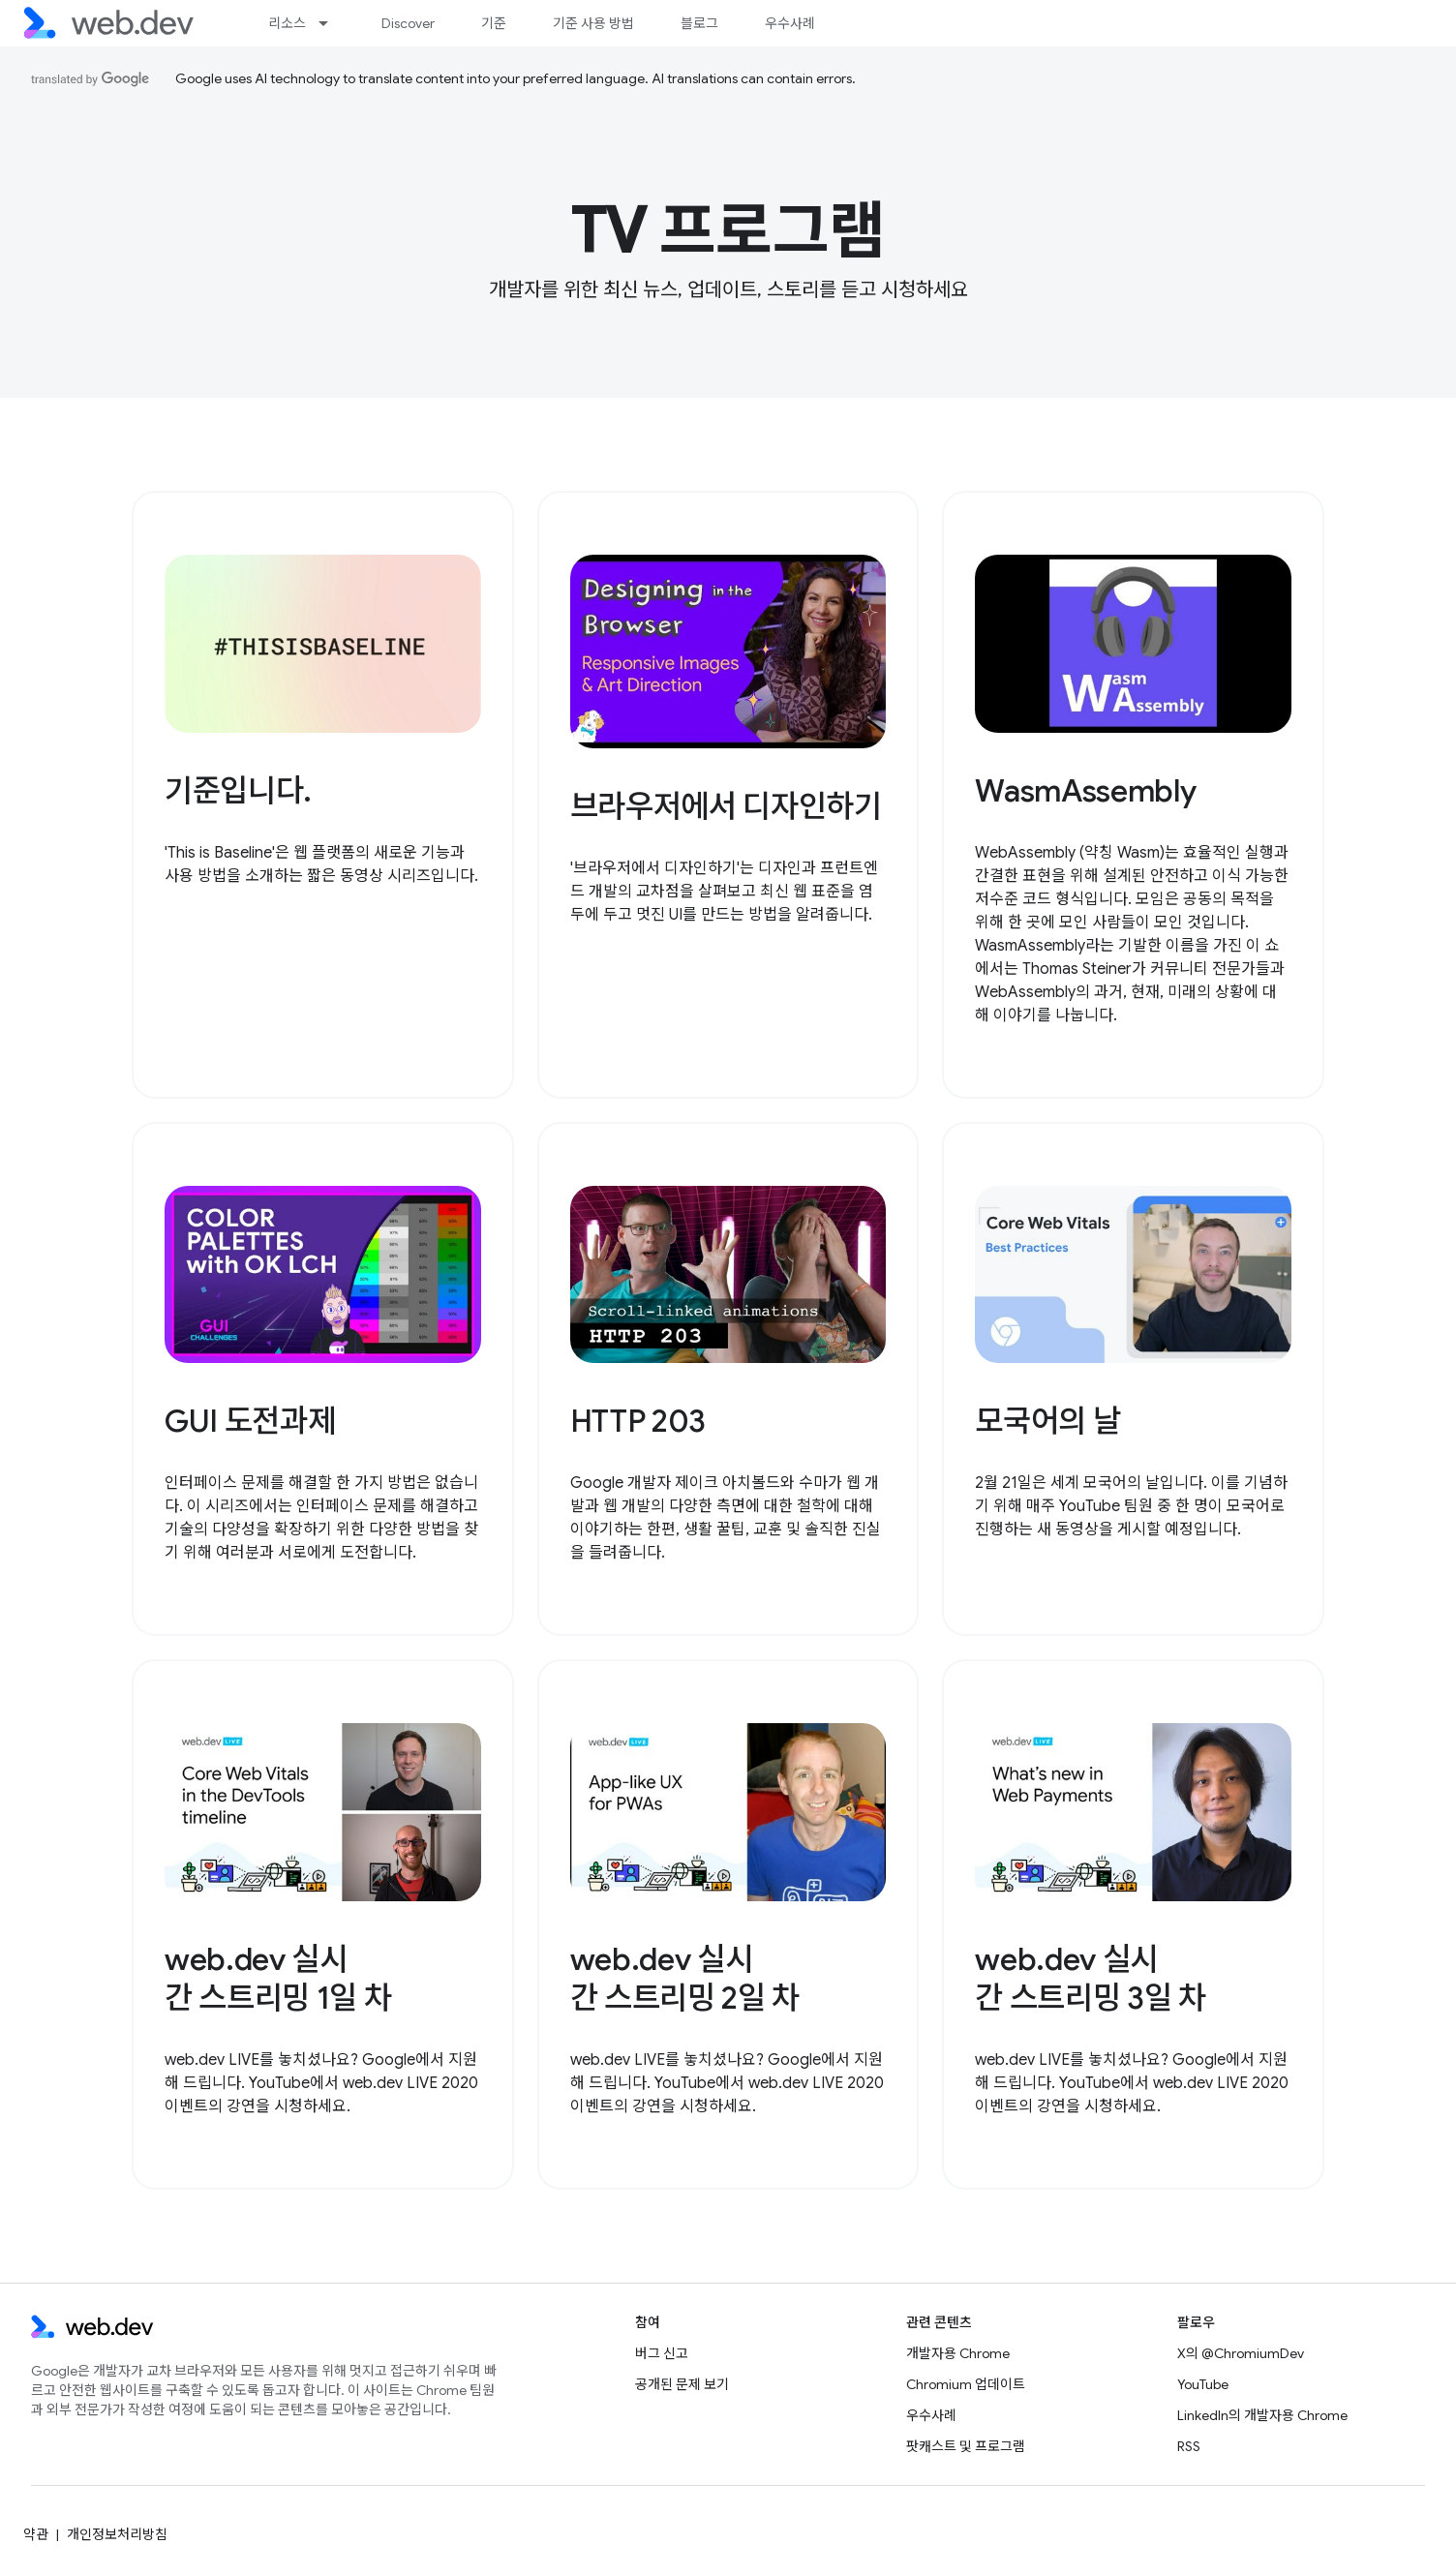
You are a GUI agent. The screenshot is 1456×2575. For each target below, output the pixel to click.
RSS (1188, 2446)
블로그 (699, 23)
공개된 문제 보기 (682, 2384)
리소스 (287, 23)
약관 (35, 2534)
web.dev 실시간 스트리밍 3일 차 (1090, 1978)
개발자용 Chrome (958, 2353)
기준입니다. (238, 791)
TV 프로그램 (728, 231)
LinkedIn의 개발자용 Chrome (1262, 2415)
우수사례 (790, 23)
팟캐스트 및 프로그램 (965, 2446)
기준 (493, 23)
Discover (408, 23)
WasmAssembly (1085, 791)
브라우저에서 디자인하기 (726, 806)
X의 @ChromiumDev (1240, 2353)
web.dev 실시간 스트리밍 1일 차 (278, 1978)
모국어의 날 (1047, 1421)
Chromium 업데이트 (965, 2384)
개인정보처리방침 (117, 2534)
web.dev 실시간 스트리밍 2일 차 (685, 1978)
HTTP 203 (638, 1421)
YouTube (1202, 2384)
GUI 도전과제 (250, 1421)
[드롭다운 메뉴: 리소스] (332, 23)
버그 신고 (661, 2353)
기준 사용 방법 (593, 23)
